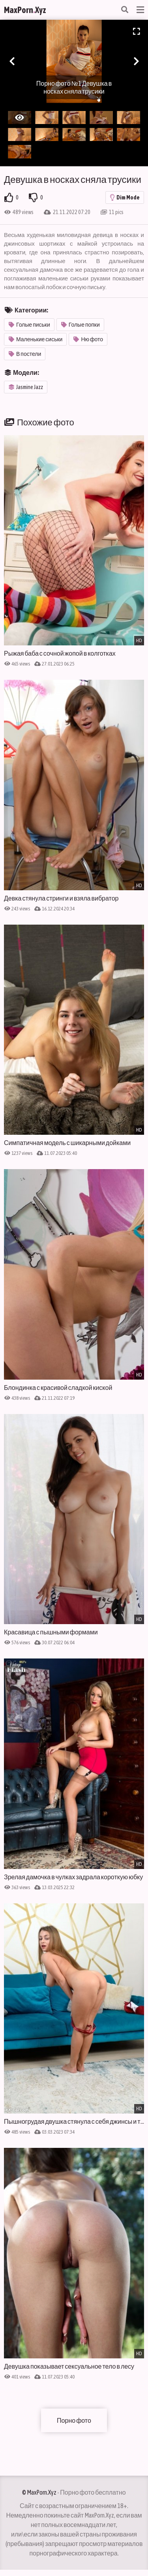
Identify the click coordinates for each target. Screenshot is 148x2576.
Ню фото (88, 339)
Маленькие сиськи (35, 339)
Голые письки (29, 325)
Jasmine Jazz (26, 387)
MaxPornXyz (25, 10)
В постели (25, 354)
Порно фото (74, 2420)
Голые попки (80, 325)
